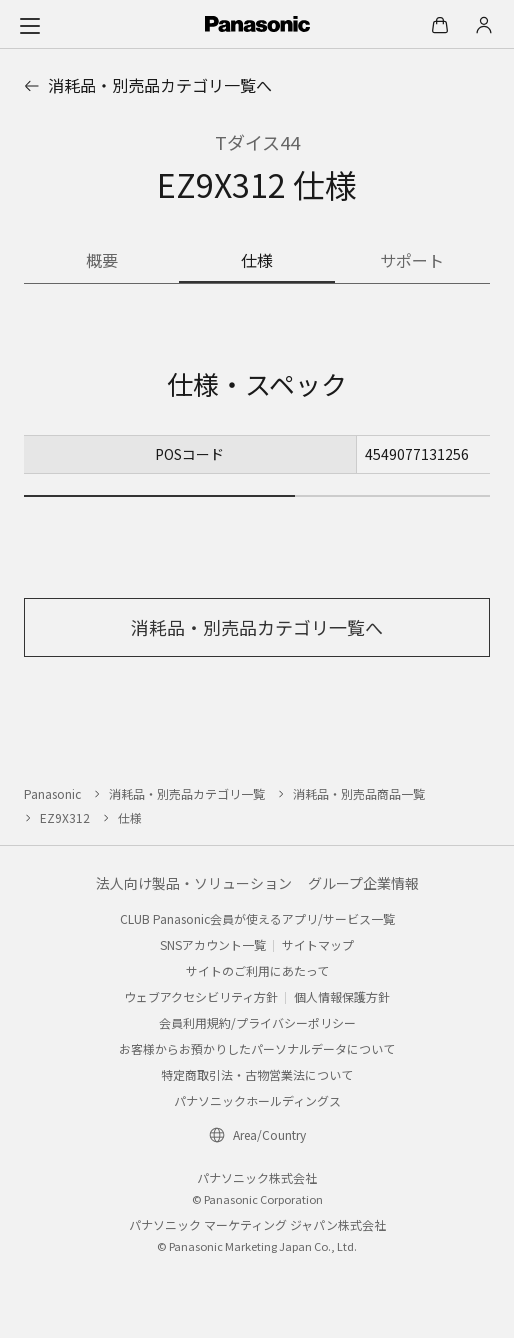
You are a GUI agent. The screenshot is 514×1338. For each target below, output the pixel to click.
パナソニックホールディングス (257, 1100)
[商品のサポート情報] (412, 262)
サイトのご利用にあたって (257, 970)
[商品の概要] (101, 262)
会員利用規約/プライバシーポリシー (257, 1022)
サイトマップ (318, 944)
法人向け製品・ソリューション (194, 883)
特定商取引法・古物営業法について (257, 1074)
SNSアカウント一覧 (213, 944)
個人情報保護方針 (342, 996)
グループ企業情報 (363, 883)
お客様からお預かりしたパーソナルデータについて (257, 1048)
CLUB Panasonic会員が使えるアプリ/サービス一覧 (257, 918)
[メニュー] (30, 25)
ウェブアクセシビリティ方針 (201, 996)
